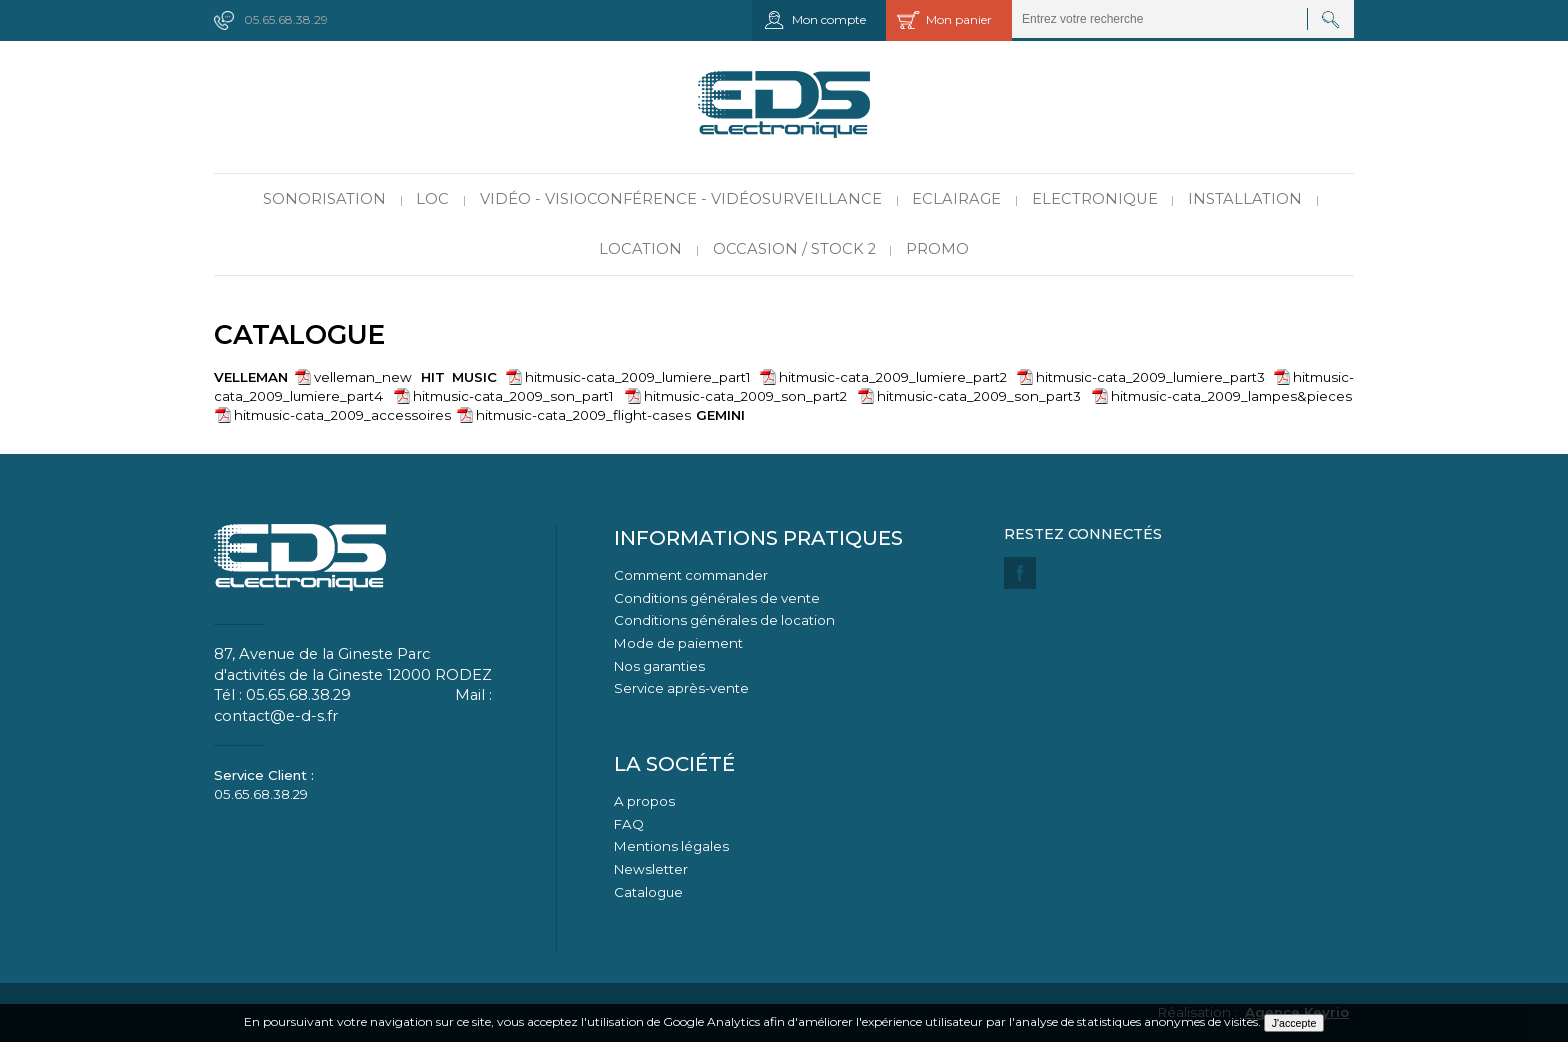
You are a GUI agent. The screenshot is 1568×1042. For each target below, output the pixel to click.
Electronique (1095, 199)
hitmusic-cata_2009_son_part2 (745, 396)
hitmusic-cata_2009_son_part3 (979, 396)
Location (640, 249)
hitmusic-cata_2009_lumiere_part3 (1150, 377)
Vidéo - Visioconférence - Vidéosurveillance (681, 199)
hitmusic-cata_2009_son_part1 (513, 396)
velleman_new (363, 377)
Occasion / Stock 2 (794, 249)
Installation (1245, 199)
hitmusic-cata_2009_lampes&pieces (1231, 396)
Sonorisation (324, 199)
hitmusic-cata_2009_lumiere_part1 (638, 377)
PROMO (937, 249)
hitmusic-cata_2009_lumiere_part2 (893, 377)
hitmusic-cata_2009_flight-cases (583, 415)
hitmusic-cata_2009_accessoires (342, 415)
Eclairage (956, 199)
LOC (432, 199)
